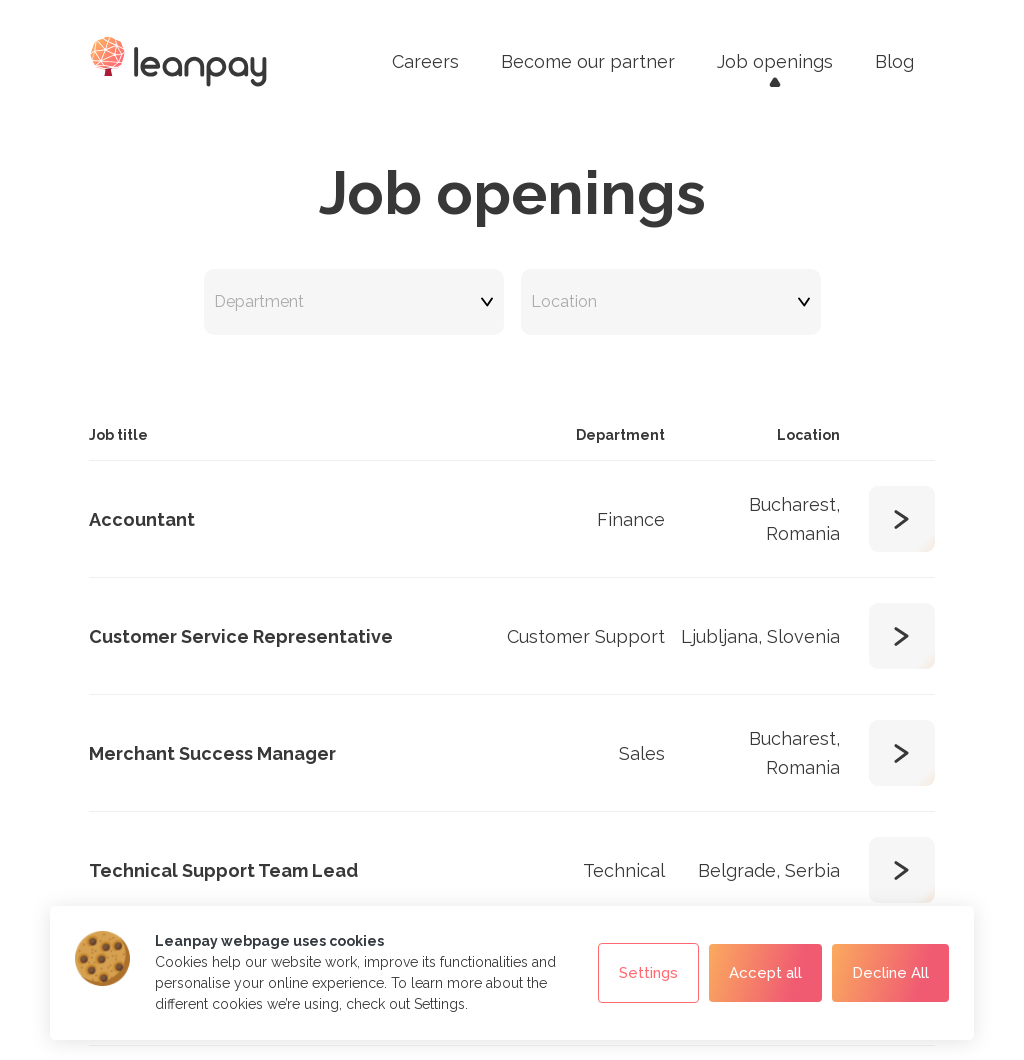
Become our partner (588, 61)
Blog (894, 61)
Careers (425, 61)
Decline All (890, 973)
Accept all (765, 973)
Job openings (775, 61)
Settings (648, 973)
